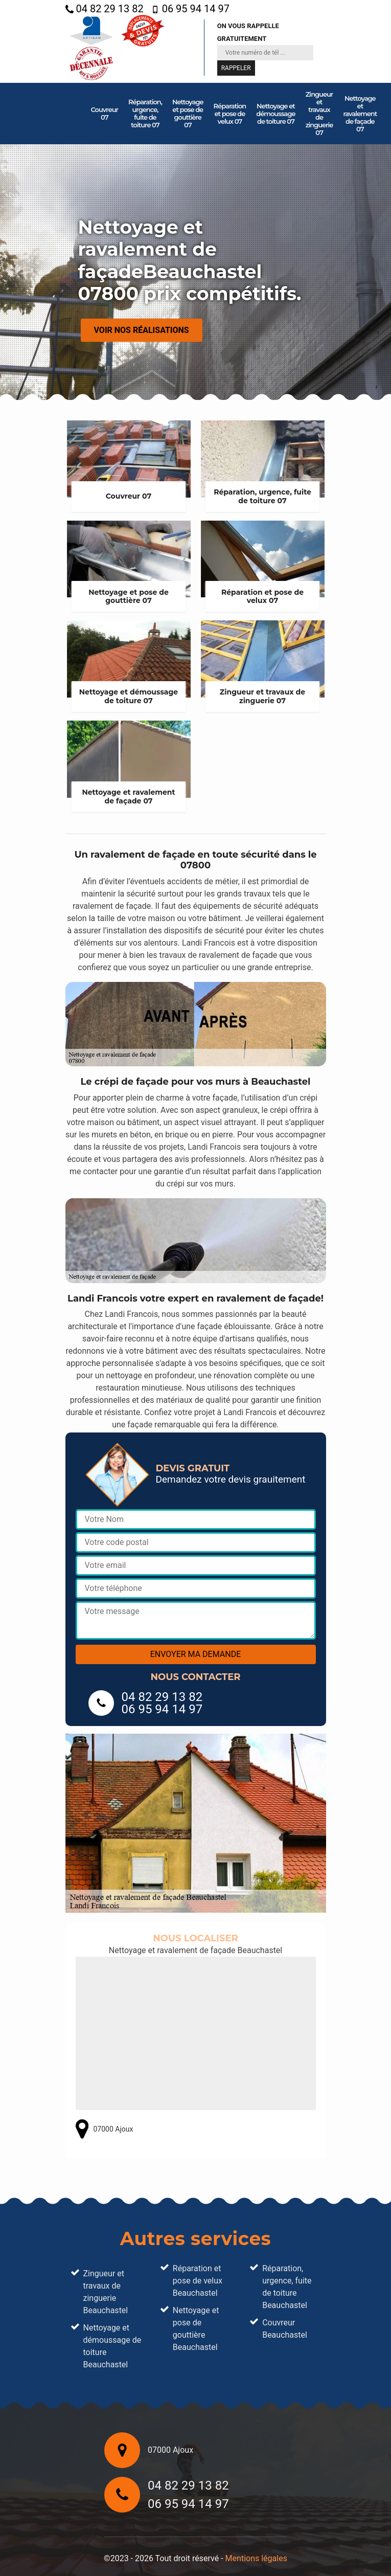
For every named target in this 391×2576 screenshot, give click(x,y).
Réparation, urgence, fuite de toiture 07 (145, 113)
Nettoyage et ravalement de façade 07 (360, 113)
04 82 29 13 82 (104, 9)
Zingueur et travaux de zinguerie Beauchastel (105, 2292)
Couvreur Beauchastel (284, 2329)
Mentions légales (256, 2558)
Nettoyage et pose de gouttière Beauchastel (196, 2328)
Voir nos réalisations (141, 330)
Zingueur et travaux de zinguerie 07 (319, 113)
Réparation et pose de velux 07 (230, 113)
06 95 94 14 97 (190, 9)
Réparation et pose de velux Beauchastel (197, 2281)
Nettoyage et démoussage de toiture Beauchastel (112, 2346)
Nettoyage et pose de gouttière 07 (187, 113)
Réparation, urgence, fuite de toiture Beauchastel (286, 2287)
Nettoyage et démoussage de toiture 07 (275, 113)
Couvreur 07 (105, 113)
